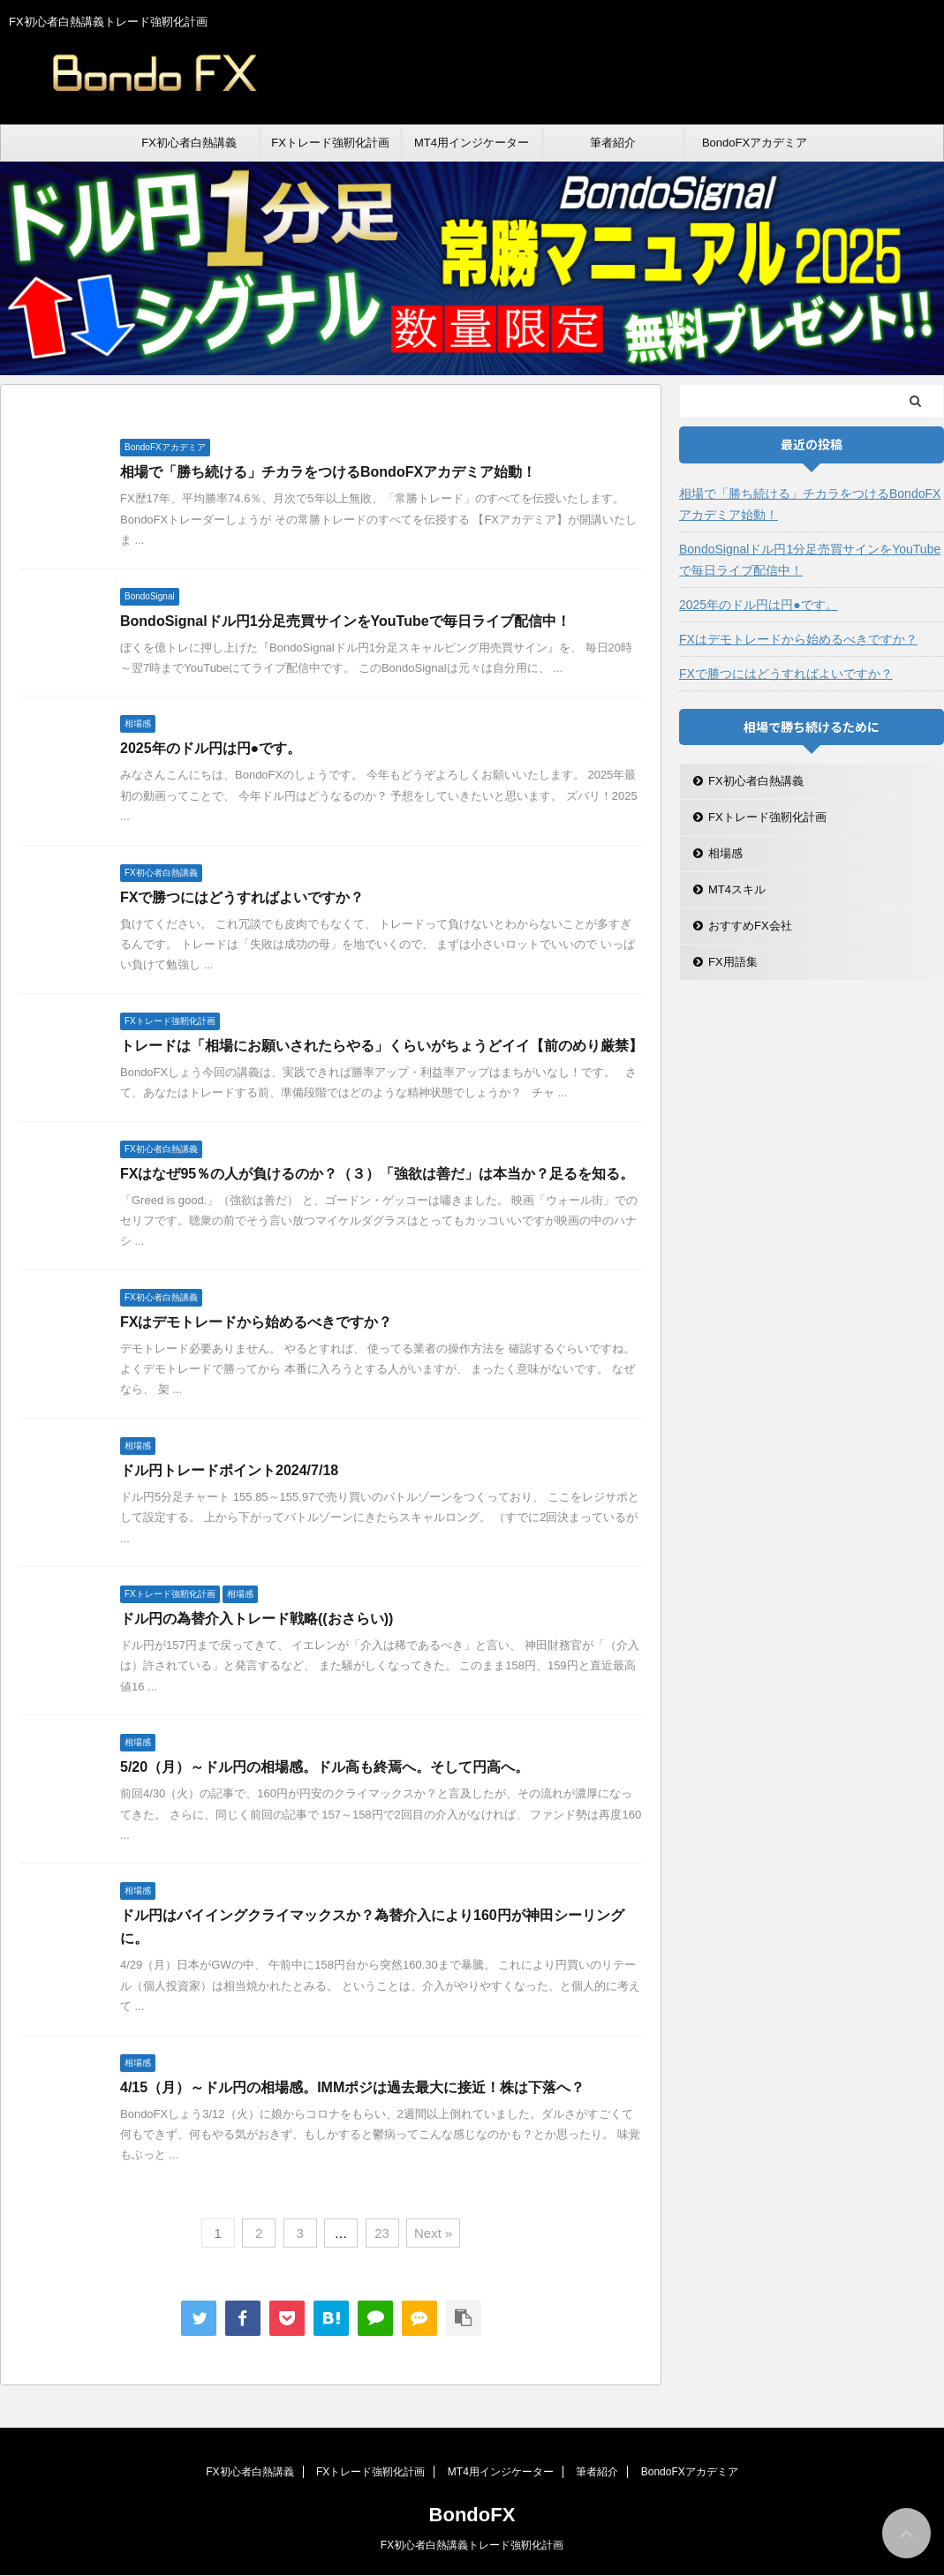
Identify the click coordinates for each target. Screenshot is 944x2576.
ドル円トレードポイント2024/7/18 (229, 1470)
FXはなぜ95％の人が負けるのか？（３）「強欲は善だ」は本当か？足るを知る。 (377, 1173)
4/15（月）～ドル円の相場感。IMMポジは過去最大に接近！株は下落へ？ (352, 2087)
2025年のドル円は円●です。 (210, 748)
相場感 (725, 853)
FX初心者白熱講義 (189, 142)
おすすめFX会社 (750, 925)
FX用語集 (733, 961)
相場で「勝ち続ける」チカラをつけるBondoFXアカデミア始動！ (328, 471)
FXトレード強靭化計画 (330, 142)
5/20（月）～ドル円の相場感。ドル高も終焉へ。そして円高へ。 (324, 1766)
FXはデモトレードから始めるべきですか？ (256, 1321)
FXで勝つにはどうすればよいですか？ (242, 897)
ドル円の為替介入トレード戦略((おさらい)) (256, 1618)
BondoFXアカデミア (754, 142)
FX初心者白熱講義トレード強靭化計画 (472, 2545)
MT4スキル (737, 889)
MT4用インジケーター (471, 142)
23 (381, 2233)
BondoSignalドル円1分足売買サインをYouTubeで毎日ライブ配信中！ (345, 621)
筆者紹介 (613, 142)
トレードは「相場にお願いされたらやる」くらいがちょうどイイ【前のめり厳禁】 (381, 1045)
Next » (433, 2233)
